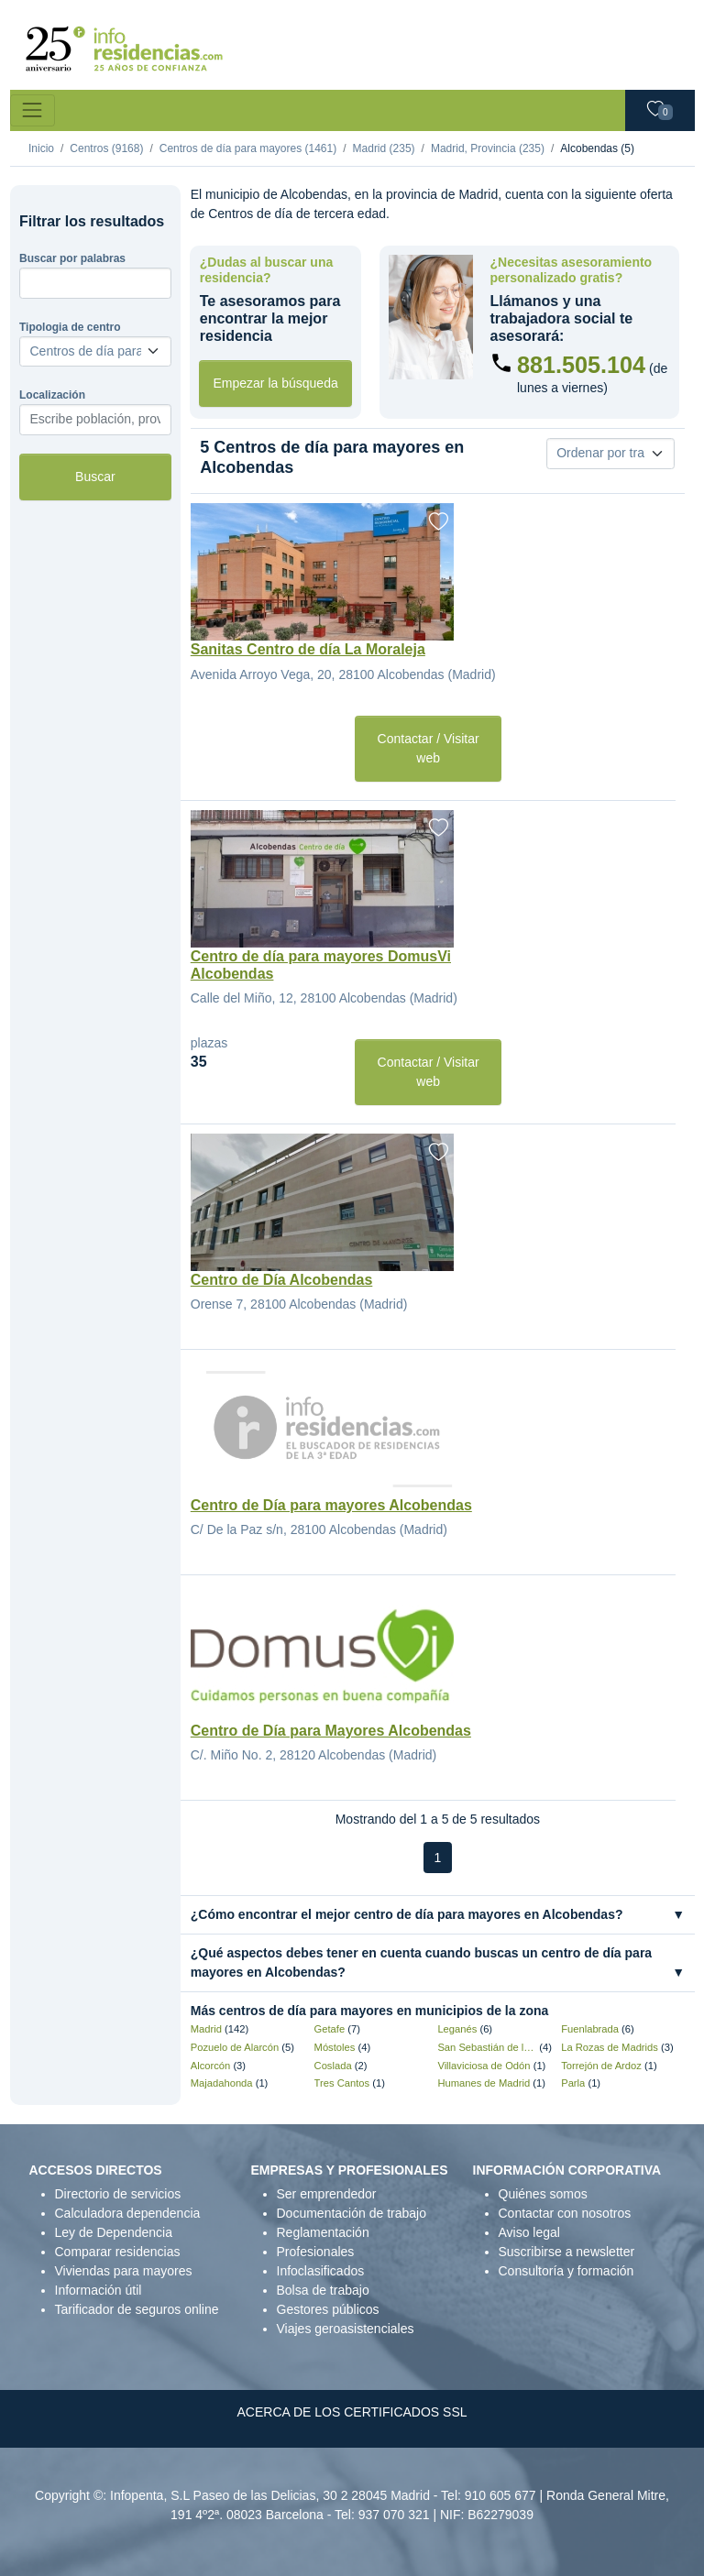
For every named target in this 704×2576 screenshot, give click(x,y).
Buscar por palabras (72, 258)
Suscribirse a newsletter (567, 2251)
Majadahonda (222, 2082)
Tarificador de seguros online (137, 2309)
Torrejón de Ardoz (601, 2065)
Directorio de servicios (118, 2194)
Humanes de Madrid (483, 2082)
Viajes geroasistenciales (345, 2328)
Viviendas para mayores (123, 2271)
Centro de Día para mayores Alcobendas (331, 1505)
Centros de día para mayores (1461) (248, 148)
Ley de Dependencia (113, 2232)
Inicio (41, 148)
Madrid (206, 2028)
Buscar (95, 476)
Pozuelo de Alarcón (235, 2047)
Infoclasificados (321, 2271)
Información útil (98, 2290)
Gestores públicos (328, 2309)
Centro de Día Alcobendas (282, 1280)
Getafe (330, 2028)
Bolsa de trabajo (323, 2290)
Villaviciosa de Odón (483, 2065)
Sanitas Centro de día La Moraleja (308, 649)
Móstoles (335, 2047)
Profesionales (316, 2251)
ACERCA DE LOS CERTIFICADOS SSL (351, 2412)
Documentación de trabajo (351, 2213)
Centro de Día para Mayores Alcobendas (331, 1730)
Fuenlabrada (590, 2028)
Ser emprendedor (327, 2194)
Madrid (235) (384, 148)
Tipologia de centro (69, 327)
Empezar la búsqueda (276, 383)
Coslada (333, 2065)
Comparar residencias (118, 2251)
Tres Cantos (342, 2082)
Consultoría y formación (566, 2271)
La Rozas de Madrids (609, 2047)
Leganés (457, 2028)
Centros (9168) (106, 148)
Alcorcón (211, 2065)
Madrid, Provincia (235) (487, 148)
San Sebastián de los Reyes (486, 2047)
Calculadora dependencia (128, 2213)
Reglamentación (323, 2232)
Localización (52, 395)
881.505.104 (581, 365)
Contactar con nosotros (565, 2213)
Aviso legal (529, 2232)
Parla (573, 2082)
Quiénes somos (543, 2194)
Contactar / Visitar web (428, 748)
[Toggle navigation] (32, 110)
